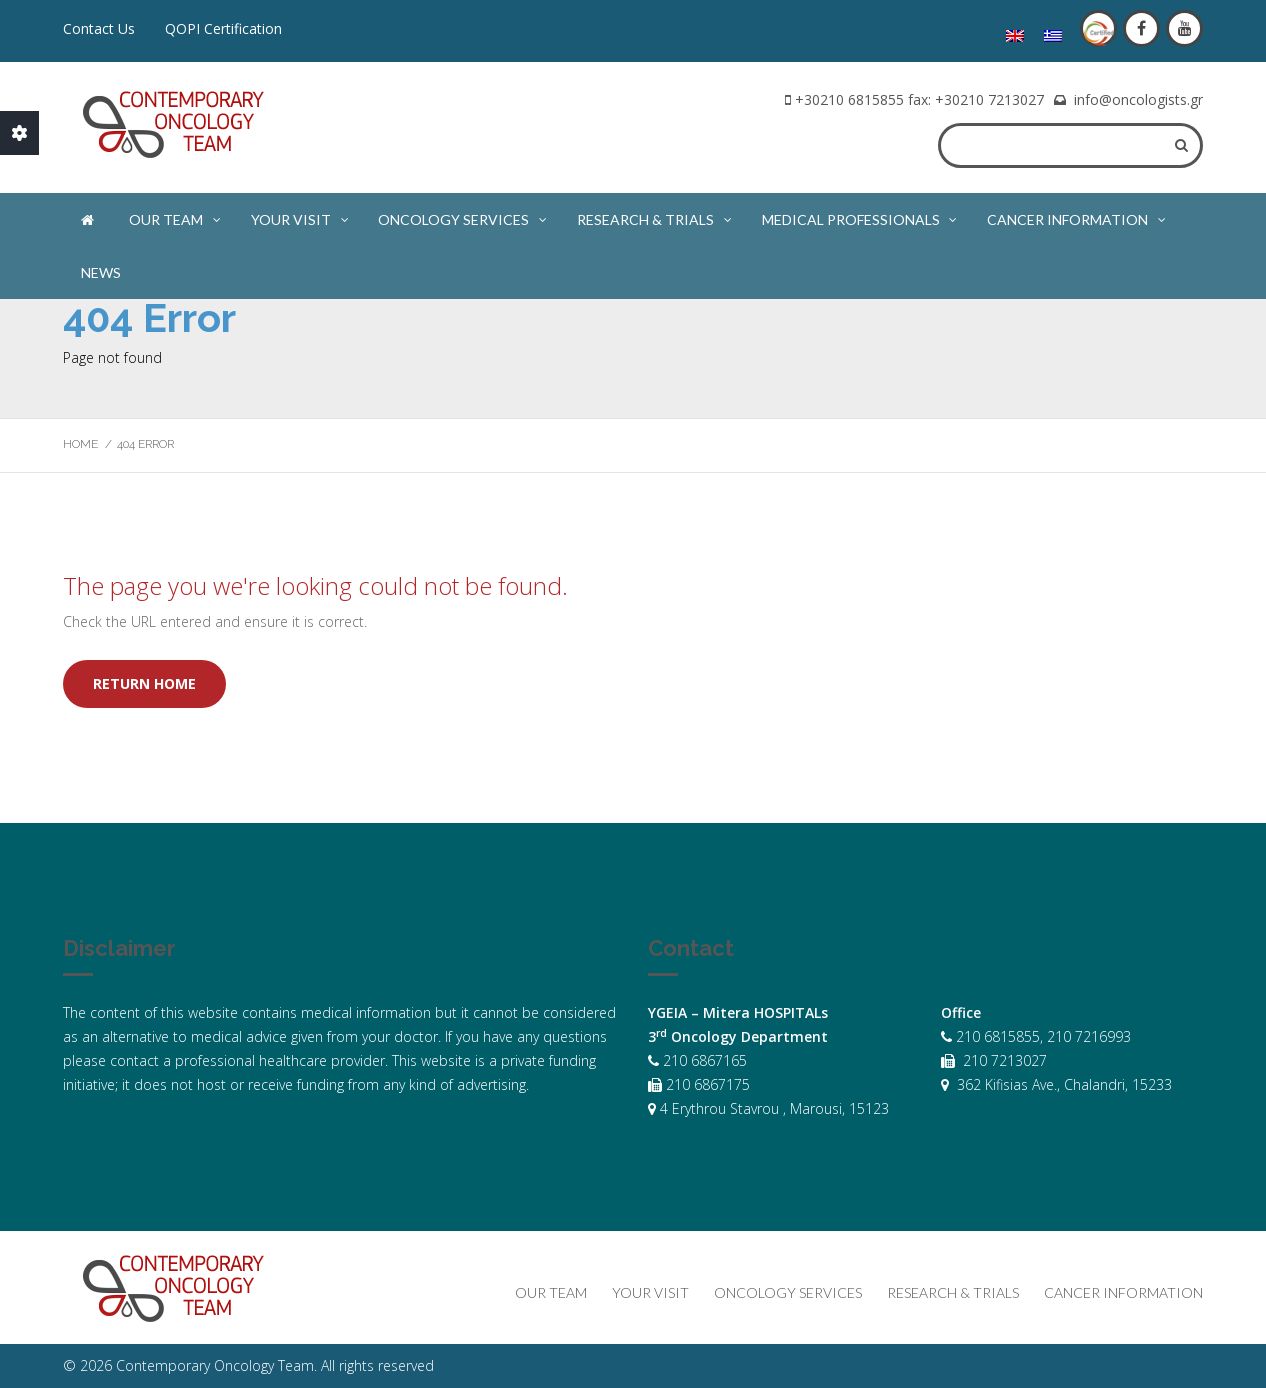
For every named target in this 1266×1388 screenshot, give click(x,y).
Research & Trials (655, 216)
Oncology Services (463, 216)
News (101, 272)
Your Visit (301, 216)
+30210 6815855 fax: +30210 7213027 (919, 99)
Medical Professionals (861, 216)
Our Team (176, 216)
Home (80, 444)
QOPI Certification (223, 28)
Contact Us (99, 28)
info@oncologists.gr (1138, 99)
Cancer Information (1077, 216)
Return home (144, 683)
